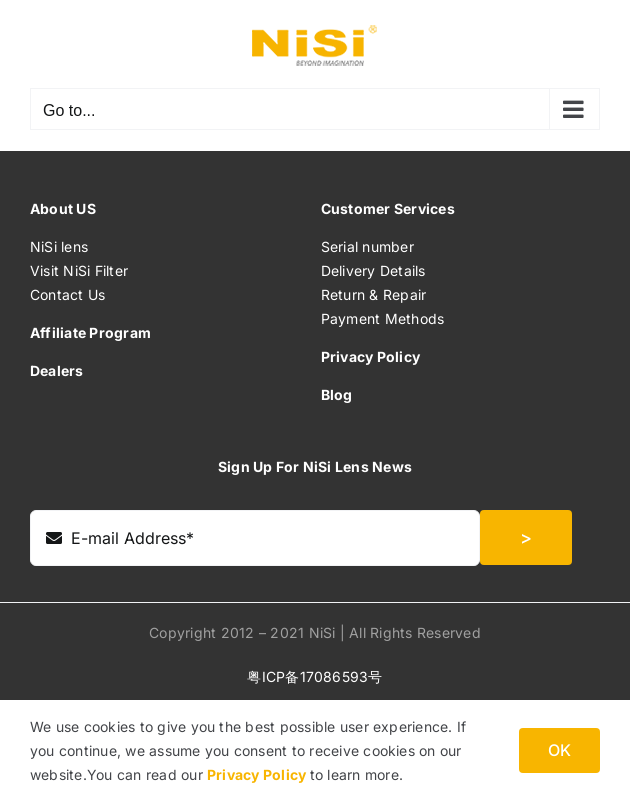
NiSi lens (59, 246)
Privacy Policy (258, 774)
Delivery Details (373, 270)
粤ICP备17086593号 (314, 676)
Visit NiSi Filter (79, 270)
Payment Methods (383, 318)
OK (559, 750)
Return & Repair (374, 294)
